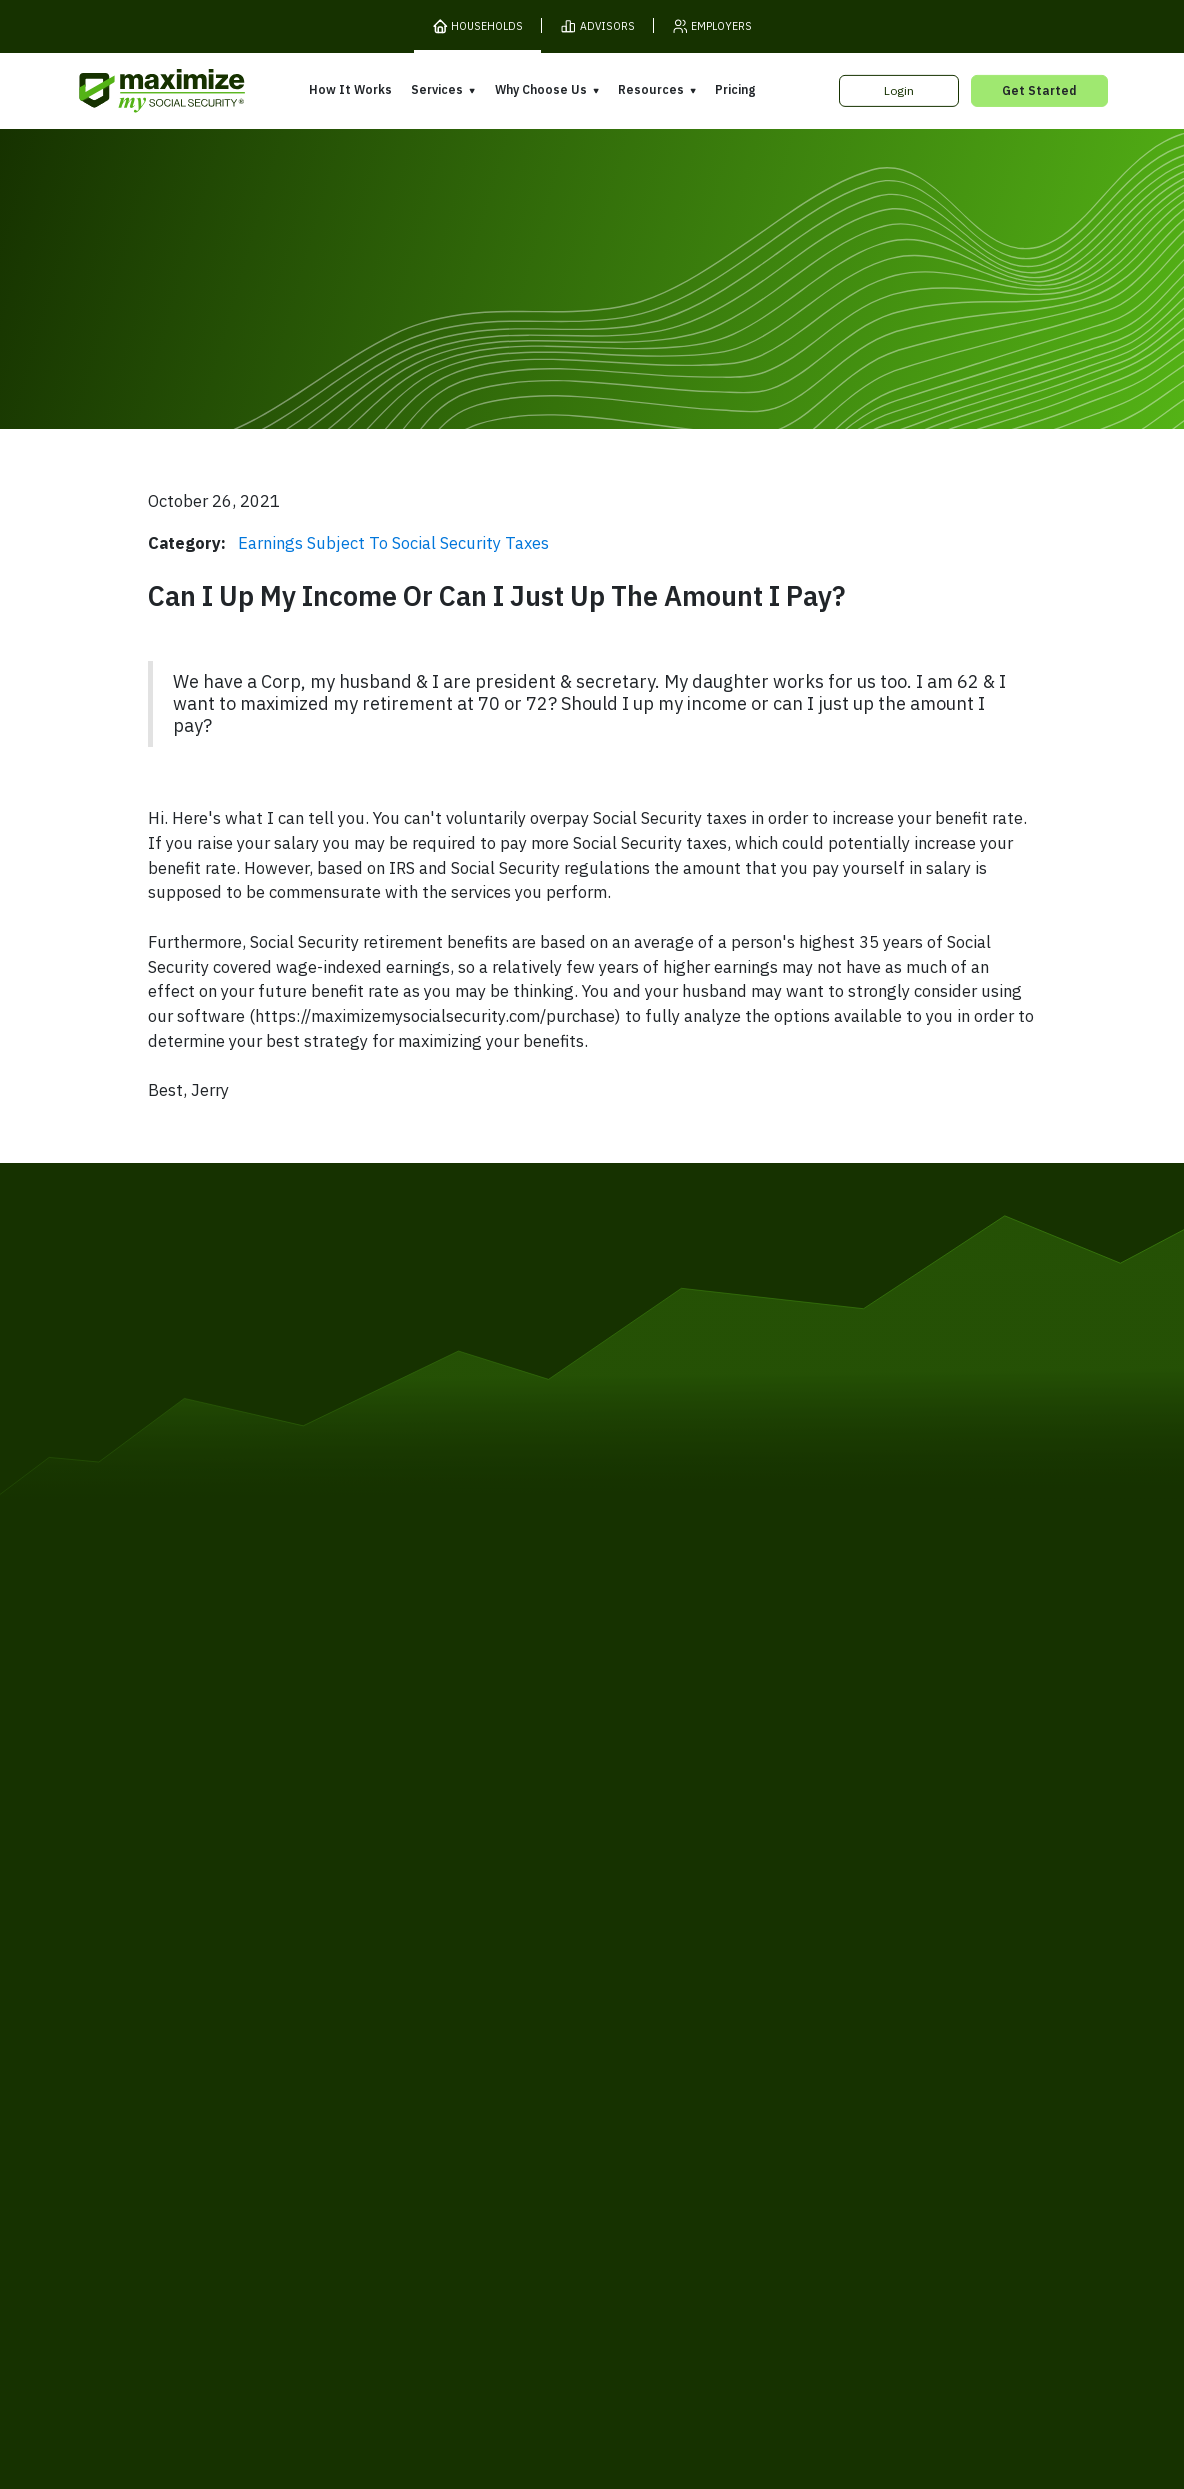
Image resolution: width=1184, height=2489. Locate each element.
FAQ (816, 2106)
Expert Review (442, 1998)
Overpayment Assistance (475, 2056)
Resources (651, 89)
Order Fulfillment (670, 2150)
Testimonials (638, 2051)
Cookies (411, 2150)
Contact (893, 2150)
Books (823, 1992)
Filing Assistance (449, 2027)
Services (437, 89)
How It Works (350, 89)
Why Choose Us (541, 89)
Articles (827, 2020)
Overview (428, 1970)
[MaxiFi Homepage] (130, 91)
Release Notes (240, 2012)
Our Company (236, 2041)
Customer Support (795, 2150)
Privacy (346, 2150)
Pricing (735, 89)
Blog (817, 2078)
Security (480, 2150)
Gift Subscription (246, 2070)
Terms (286, 2150)
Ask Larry (832, 2049)
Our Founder (638, 2023)
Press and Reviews (658, 2080)
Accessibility (562, 2150)
